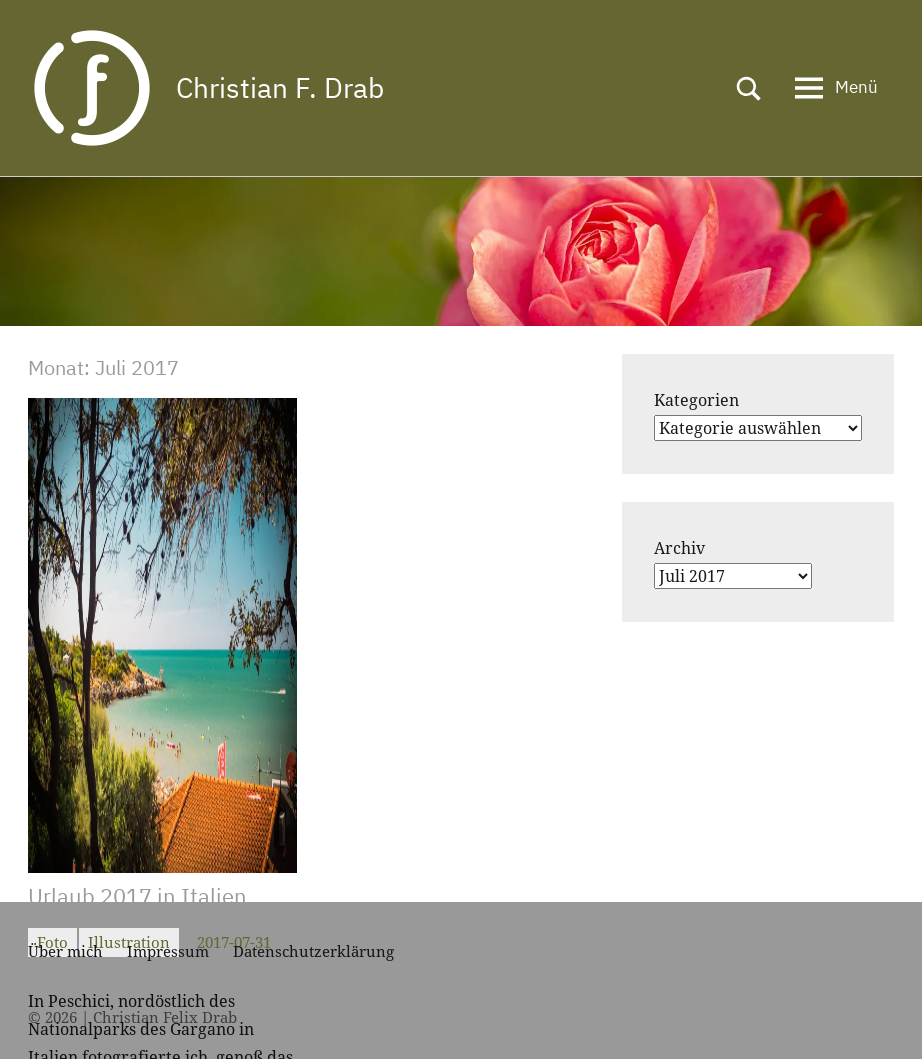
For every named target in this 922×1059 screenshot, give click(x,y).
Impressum (168, 951)
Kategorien (696, 400)
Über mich (65, 951)
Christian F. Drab (280, 87)
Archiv (679, 548)
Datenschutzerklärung (313, 951)
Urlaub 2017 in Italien (137, 895)
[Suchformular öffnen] (749, 88)
